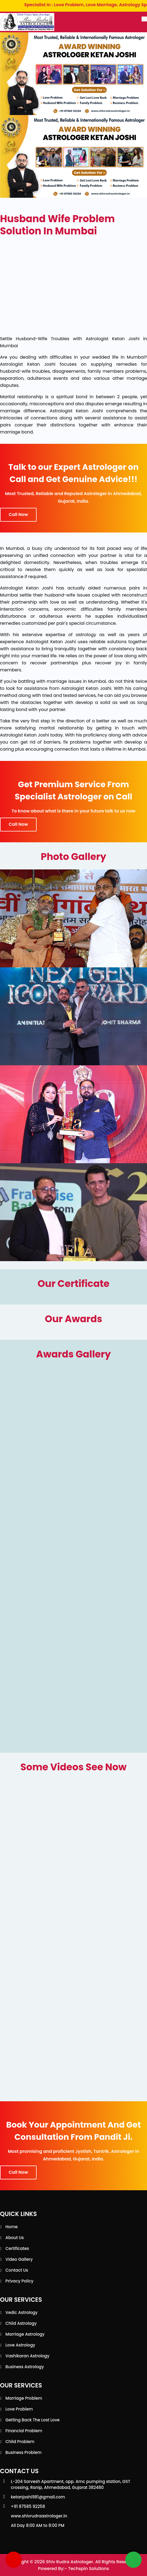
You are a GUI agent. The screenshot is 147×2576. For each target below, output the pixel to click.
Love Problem (19, 2409)
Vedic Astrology (21, 2312)
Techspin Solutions (88, 2568)
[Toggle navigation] (144, 19)
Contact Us (16, 2270)
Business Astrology (24, 2367)
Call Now (18, 514)
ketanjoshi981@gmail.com (38, 2497)
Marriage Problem (23, 2398)
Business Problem (23, 2452)
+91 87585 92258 (28, 2506)
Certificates (17, 2248)
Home (11, 2227)
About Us (14, 2237)
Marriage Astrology (24, 2334)
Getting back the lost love (32, 2420)
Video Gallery (19, 2259)
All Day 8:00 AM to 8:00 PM (37, 2525)
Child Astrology (21, 2323)
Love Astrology (20, 2345)
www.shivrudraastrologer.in (39, 2516)
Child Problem (19, 2441)
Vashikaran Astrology (27, 2356)
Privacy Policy (19, 2281)
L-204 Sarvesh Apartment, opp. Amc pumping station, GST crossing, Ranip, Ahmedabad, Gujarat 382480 (70, 2484)
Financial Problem (23, 2431)
